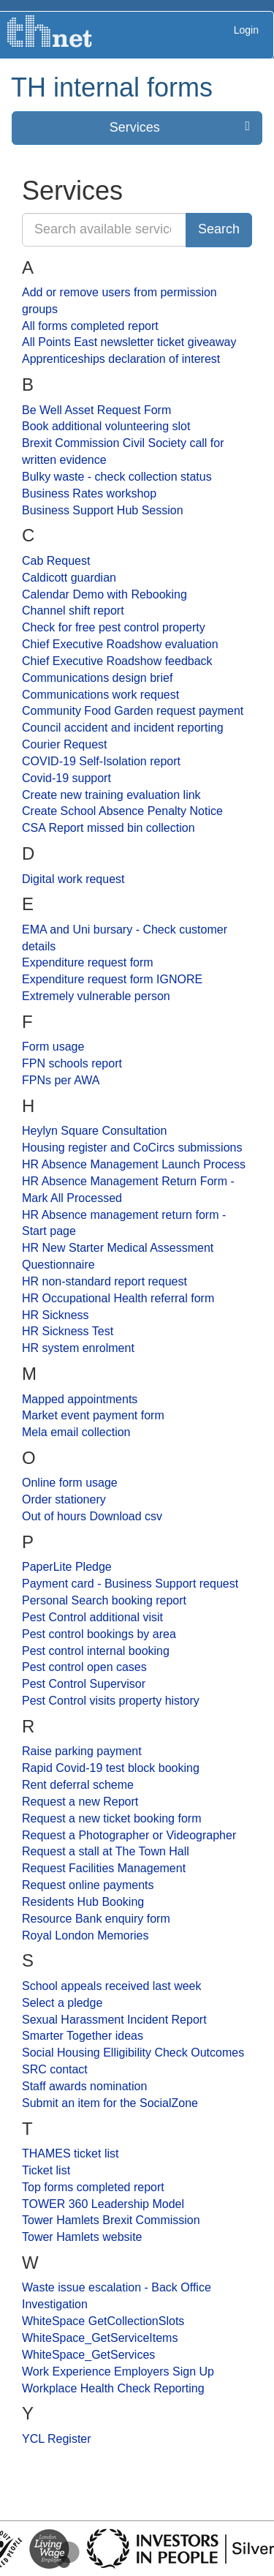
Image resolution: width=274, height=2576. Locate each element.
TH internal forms (112, 87)
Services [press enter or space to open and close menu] (180, 127)
